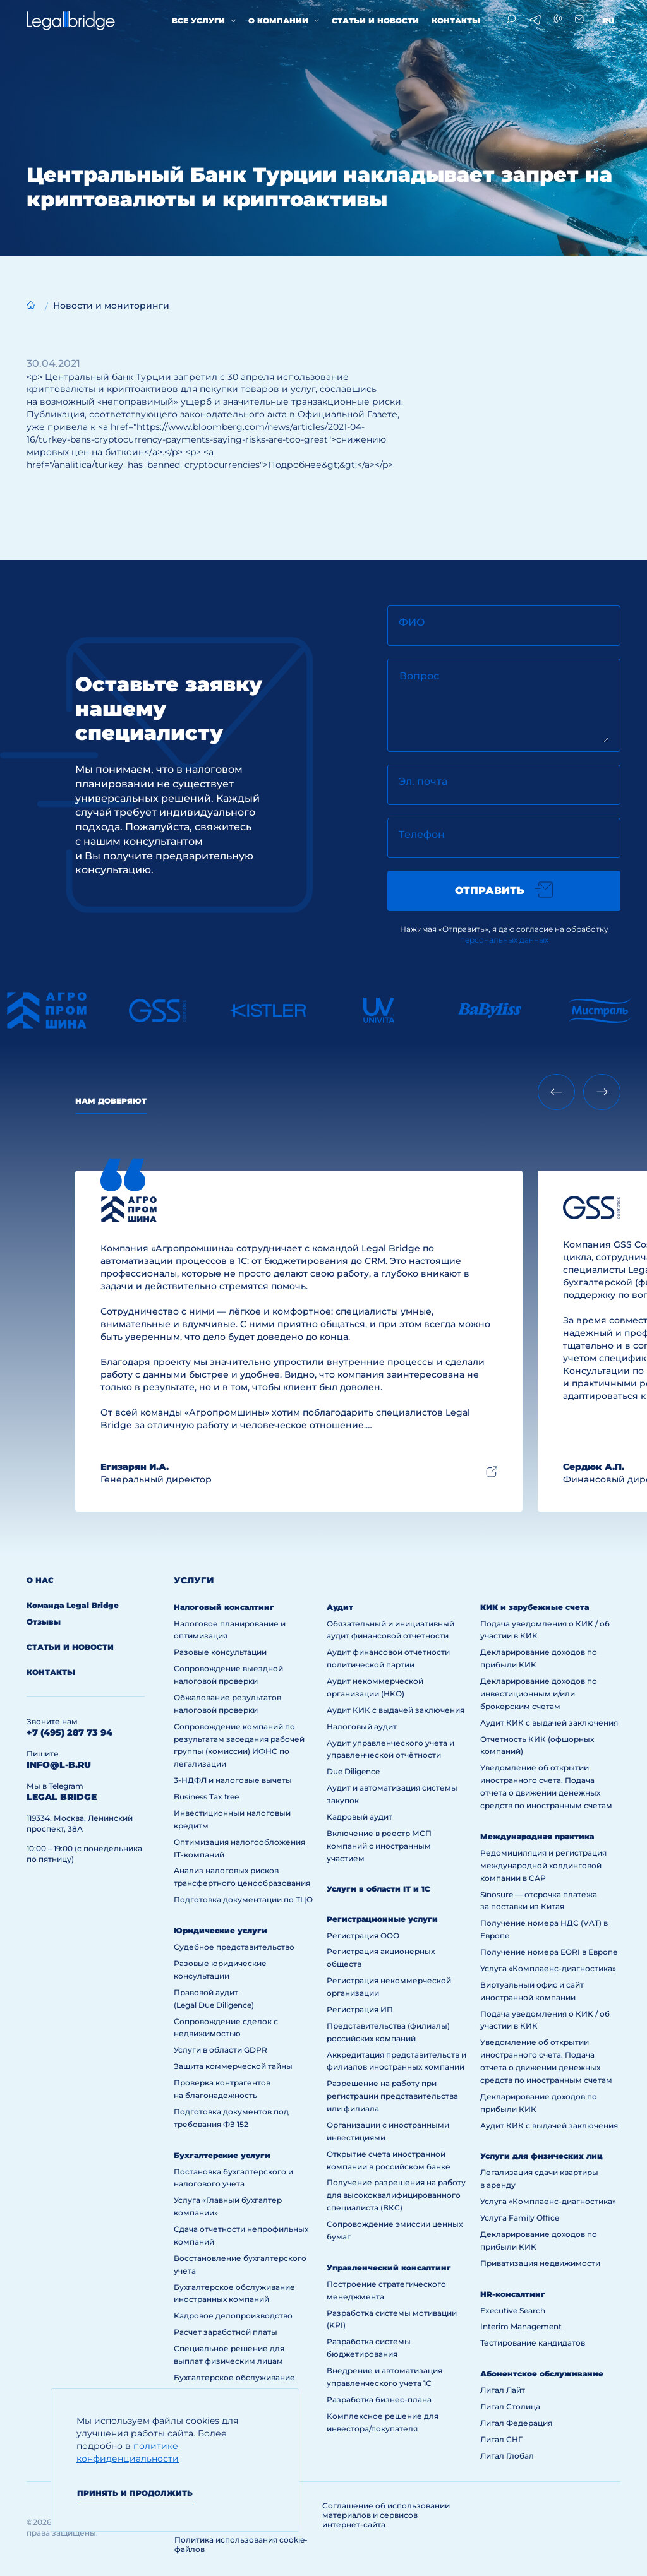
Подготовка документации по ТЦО (243, 1899)
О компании (278, 20)
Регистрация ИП (360, 2009)
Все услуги (198, 20)
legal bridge (62, 1797)
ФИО (412, 622)
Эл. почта (423, 781)
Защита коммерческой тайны (233, 2066)
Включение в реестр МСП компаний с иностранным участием (379, 1845)
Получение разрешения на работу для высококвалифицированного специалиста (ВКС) (396, 2195)
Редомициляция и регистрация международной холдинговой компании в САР (543, 1865)
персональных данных (504, 940)
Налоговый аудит (362, 1726)
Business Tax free (206, 1796)
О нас (40, 1580)
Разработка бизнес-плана (379, 2399)
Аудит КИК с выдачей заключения (395, 1710)
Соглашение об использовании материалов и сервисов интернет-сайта (386, 2515)
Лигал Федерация (516, 2423)
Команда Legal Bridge (73, 1605)
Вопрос (419, 676)
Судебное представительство (234, 1947)
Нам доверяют (111, 1101)
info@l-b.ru (59, 1764)
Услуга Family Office (519, 2217)
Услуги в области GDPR (220, 2049)
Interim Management (521, 2326)
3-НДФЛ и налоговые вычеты (233, 1780)
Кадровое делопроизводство (233, 2315)
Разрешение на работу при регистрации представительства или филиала (392, 2095)
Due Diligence (353, 1771)
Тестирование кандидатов (532, 2342)
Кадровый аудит (359, 1817)
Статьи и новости (375, 20)
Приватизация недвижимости (540, 2263)
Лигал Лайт (502, 2390)
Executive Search (512, 2310)
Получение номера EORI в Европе (549, 1952)
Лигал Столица (510, 2406)
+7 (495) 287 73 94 (69, 1732)
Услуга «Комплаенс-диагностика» (548, 1968)
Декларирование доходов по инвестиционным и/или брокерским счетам (538, 1693)
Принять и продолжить (135, 2493)
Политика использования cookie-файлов (241, 2544)
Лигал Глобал (507, 2455)
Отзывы (44, 1621)
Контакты (456, 20)
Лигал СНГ (501, 2439)
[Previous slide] (556, 1092)
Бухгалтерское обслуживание (234, 2377)
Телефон (422, 834)
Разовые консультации (220, 1652)
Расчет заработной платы (225, 2332)
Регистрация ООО (363, 1935)
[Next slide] (601, 1092)
